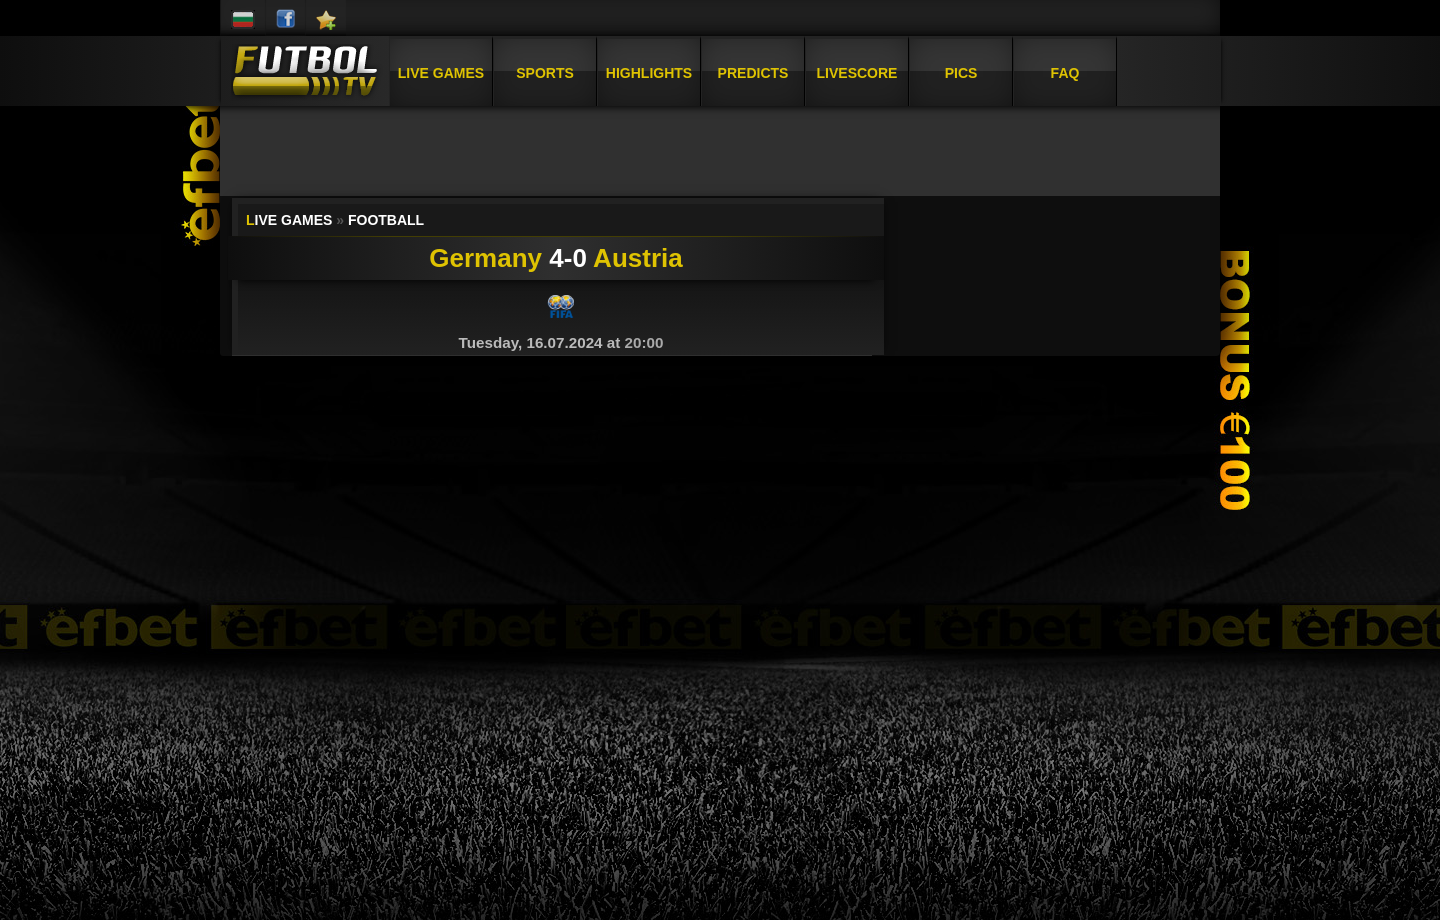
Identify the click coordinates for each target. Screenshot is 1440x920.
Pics (961, 73)
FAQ (1065, 73)
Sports (545, 73)
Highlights (649, 73)
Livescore (857, 73)
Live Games (441, 73)
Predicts (753, 73)
